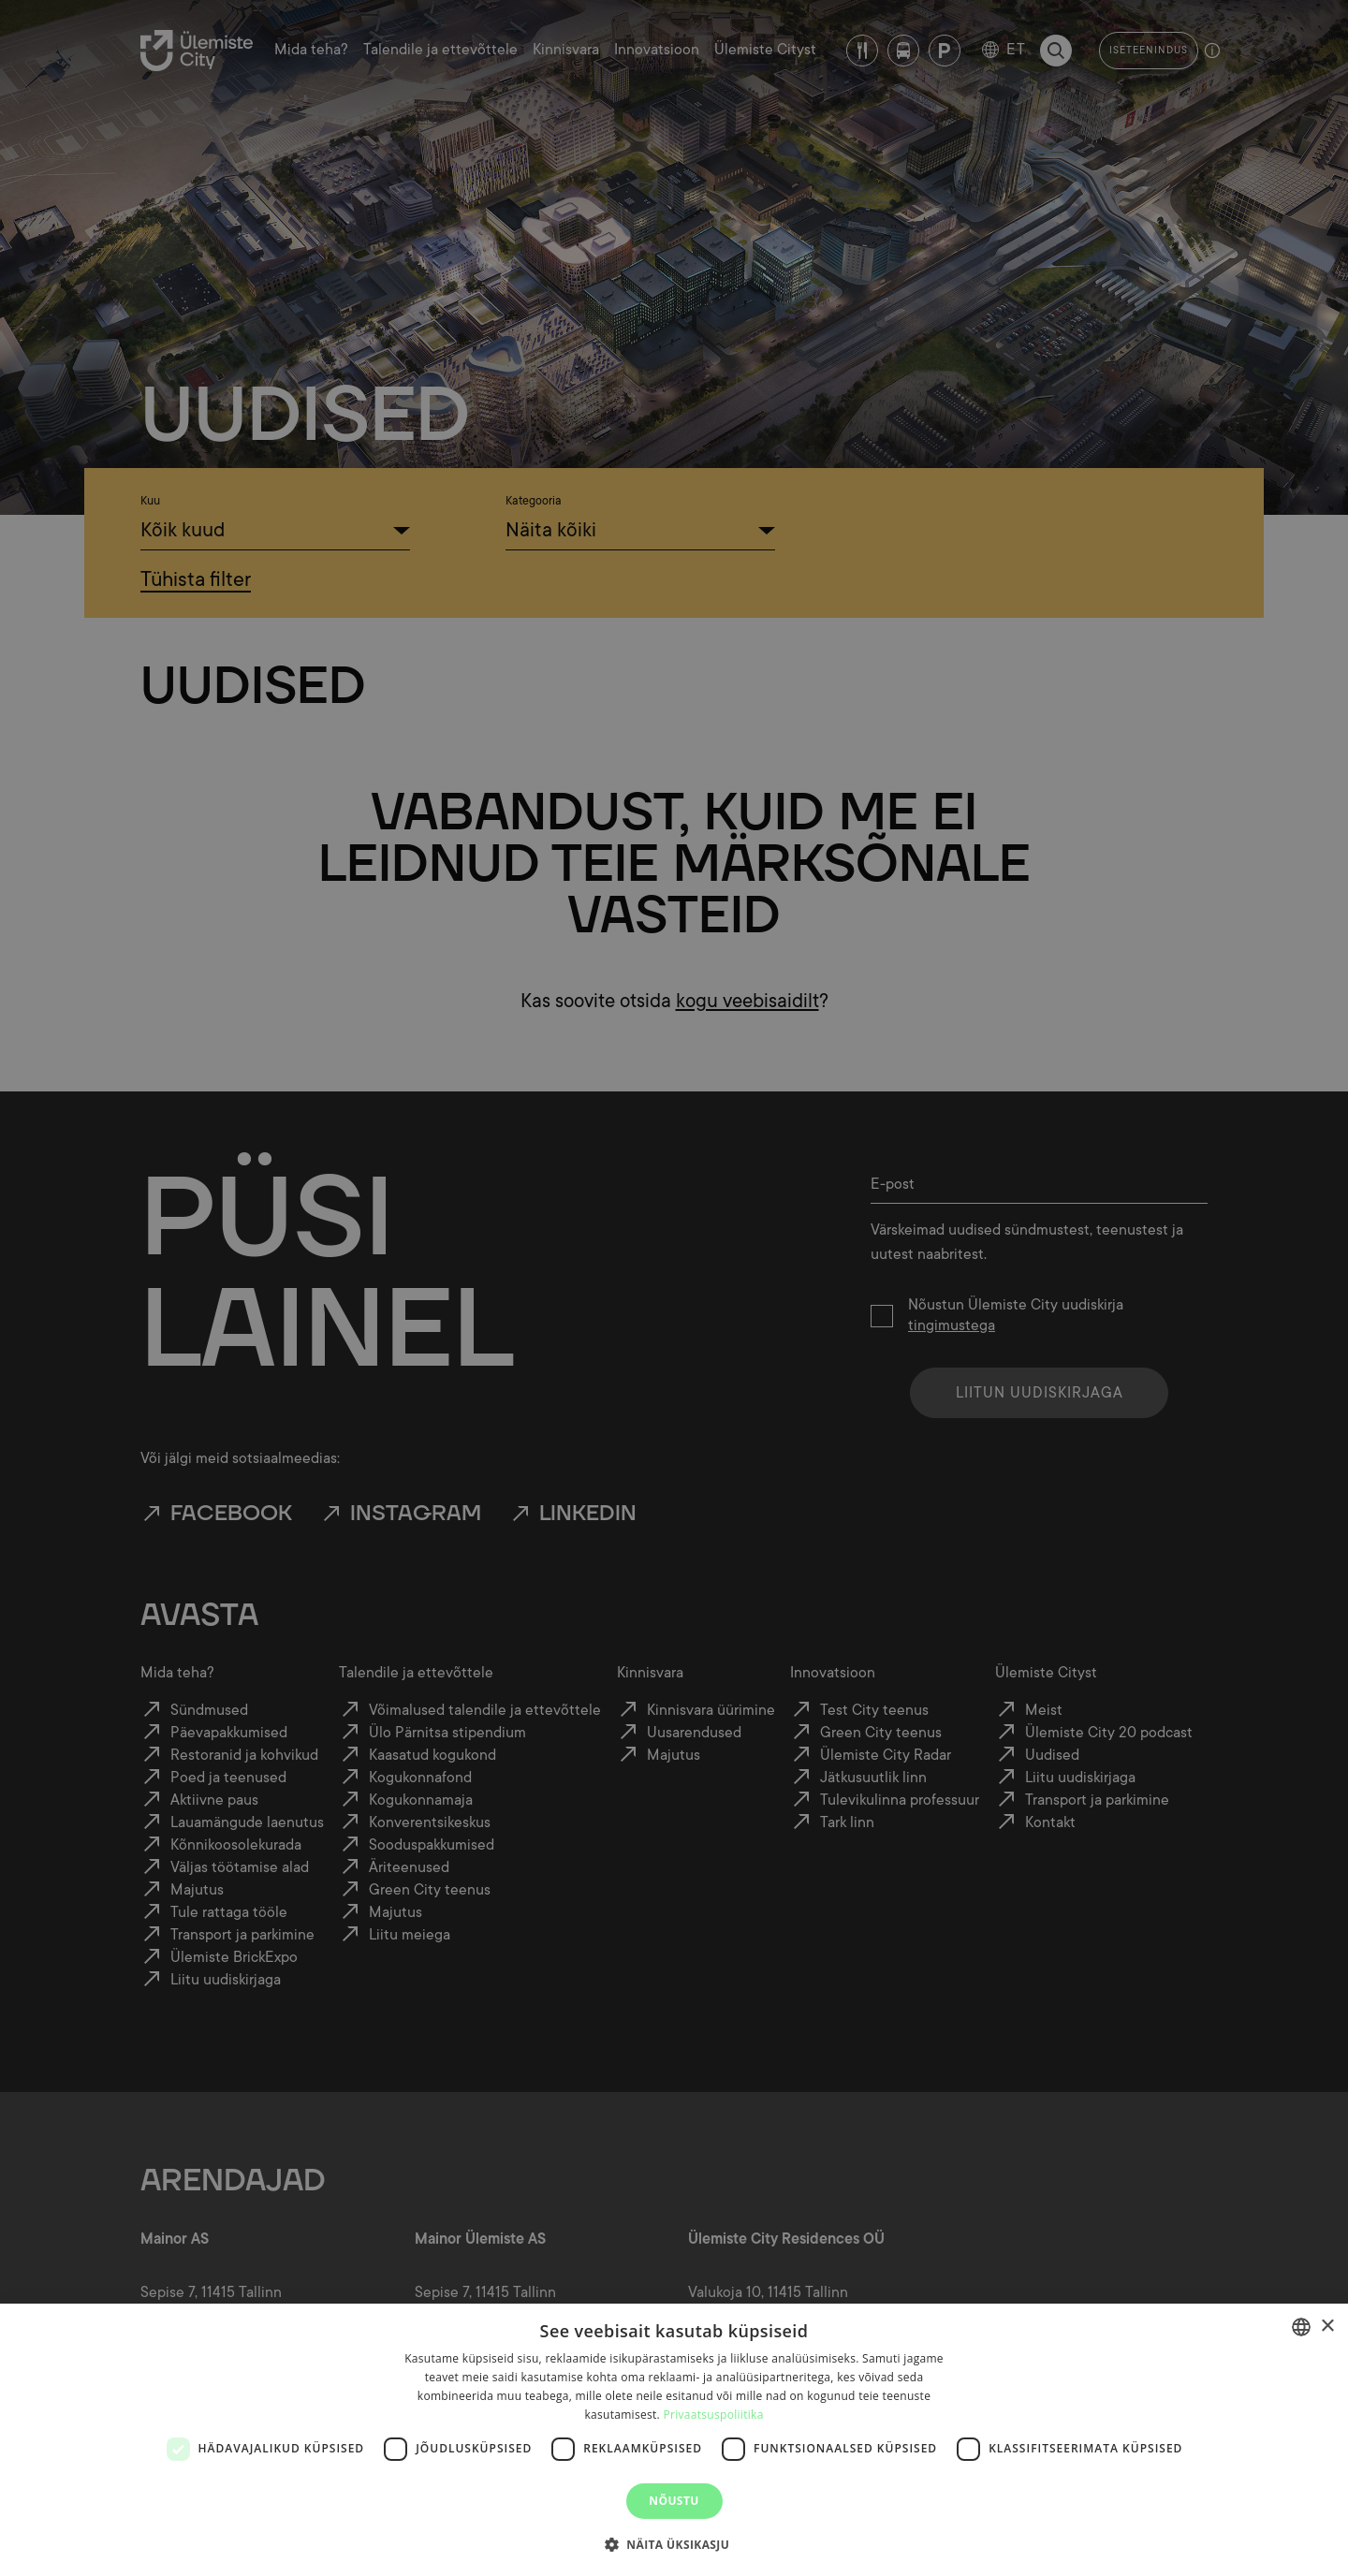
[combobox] (1301, 2327)
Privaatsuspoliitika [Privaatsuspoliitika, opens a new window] (713, 2414)
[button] (674, 2543)
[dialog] (674, 2440)
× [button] (1327, 2327)
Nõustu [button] (673, 2501)
